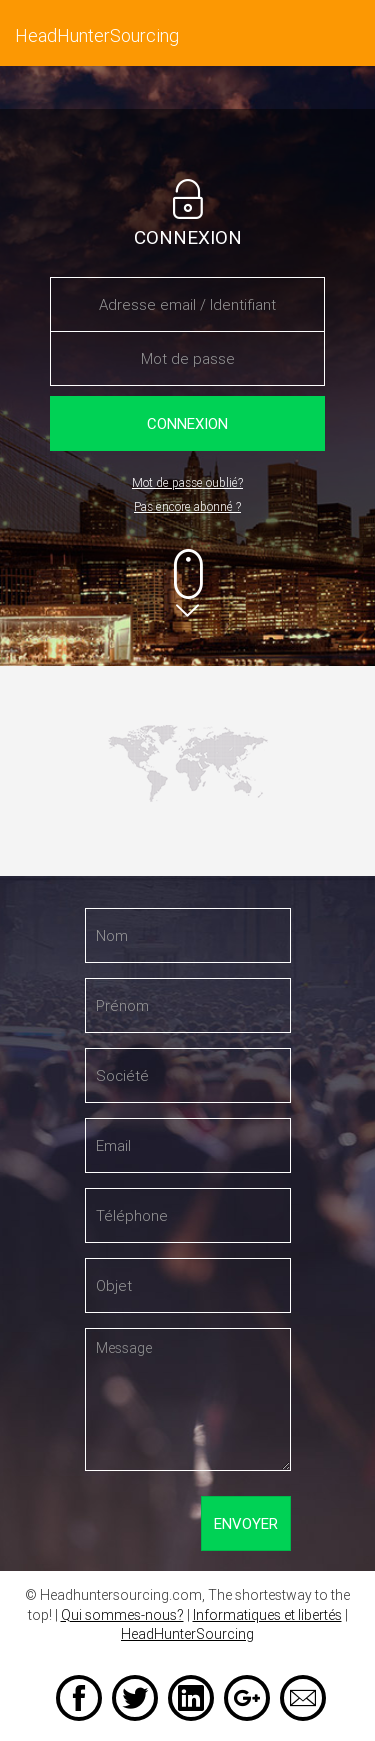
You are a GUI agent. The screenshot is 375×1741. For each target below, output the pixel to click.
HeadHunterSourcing (187, 1634)
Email (303, 1698)
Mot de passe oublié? (187, 482)
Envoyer (246, 1522)
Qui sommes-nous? (122, 1615)
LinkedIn (191, 1698)
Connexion (187, 423)
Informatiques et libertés (267, 1615)
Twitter (135, 1698)
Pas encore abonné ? (187, 506)
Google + (247, 1698)
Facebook (79, 1698)
